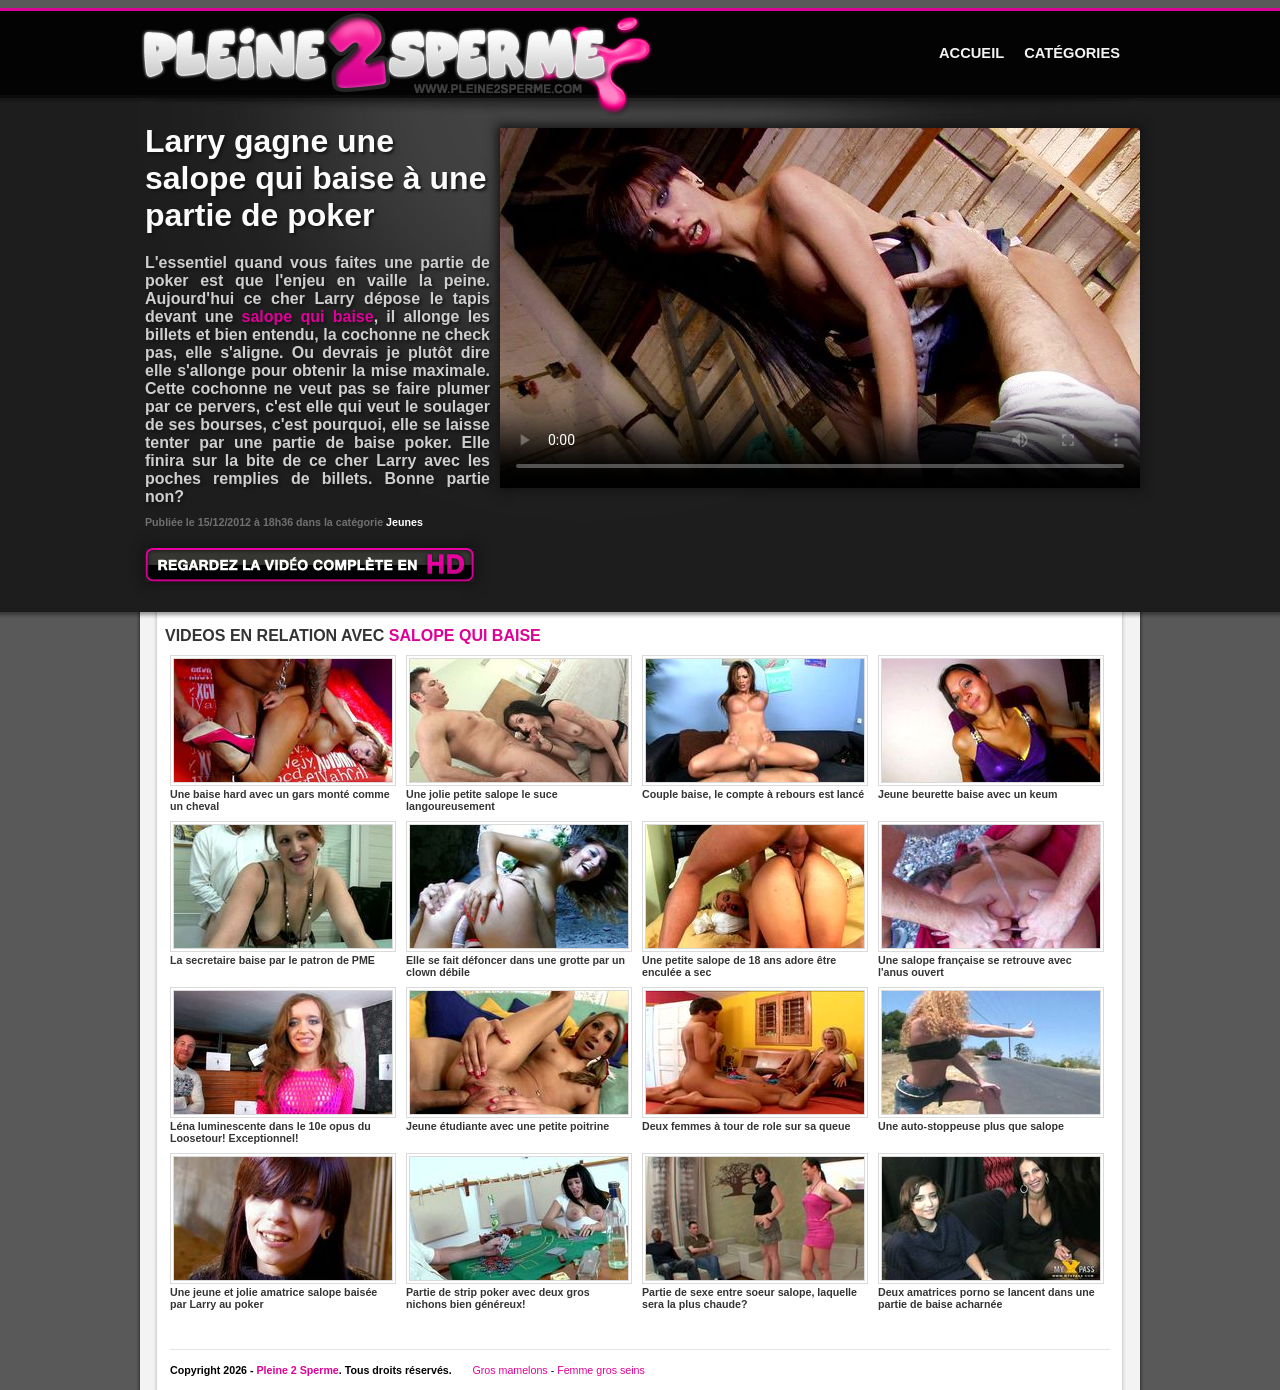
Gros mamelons (509, 1370)
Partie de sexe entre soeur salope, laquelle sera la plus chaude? (755, 1231)
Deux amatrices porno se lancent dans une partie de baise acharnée (991, 1231)
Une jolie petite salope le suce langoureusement (519, 733)
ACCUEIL (971, 53)
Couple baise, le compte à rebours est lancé (755, 727)
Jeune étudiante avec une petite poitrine (519, 1059)
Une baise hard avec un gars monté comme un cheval (283, 733)
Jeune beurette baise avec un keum (991, 727)
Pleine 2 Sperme (297, 1370)
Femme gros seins (601, 1370)
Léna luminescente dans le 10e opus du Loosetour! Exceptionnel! (283, 1065)
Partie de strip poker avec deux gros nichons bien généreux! (519, 1231)
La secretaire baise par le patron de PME (283, 893)
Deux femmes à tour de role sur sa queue (755, 1059)
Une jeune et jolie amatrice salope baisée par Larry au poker (283, 1231)
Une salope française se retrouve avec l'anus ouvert (991, 899)
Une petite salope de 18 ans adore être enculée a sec (755, 899)
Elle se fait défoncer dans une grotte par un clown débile (519, 899)
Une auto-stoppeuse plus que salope (991, 1059)
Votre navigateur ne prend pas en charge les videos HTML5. (820, 308)
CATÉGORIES (1072, 53)
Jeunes (404, 522)
